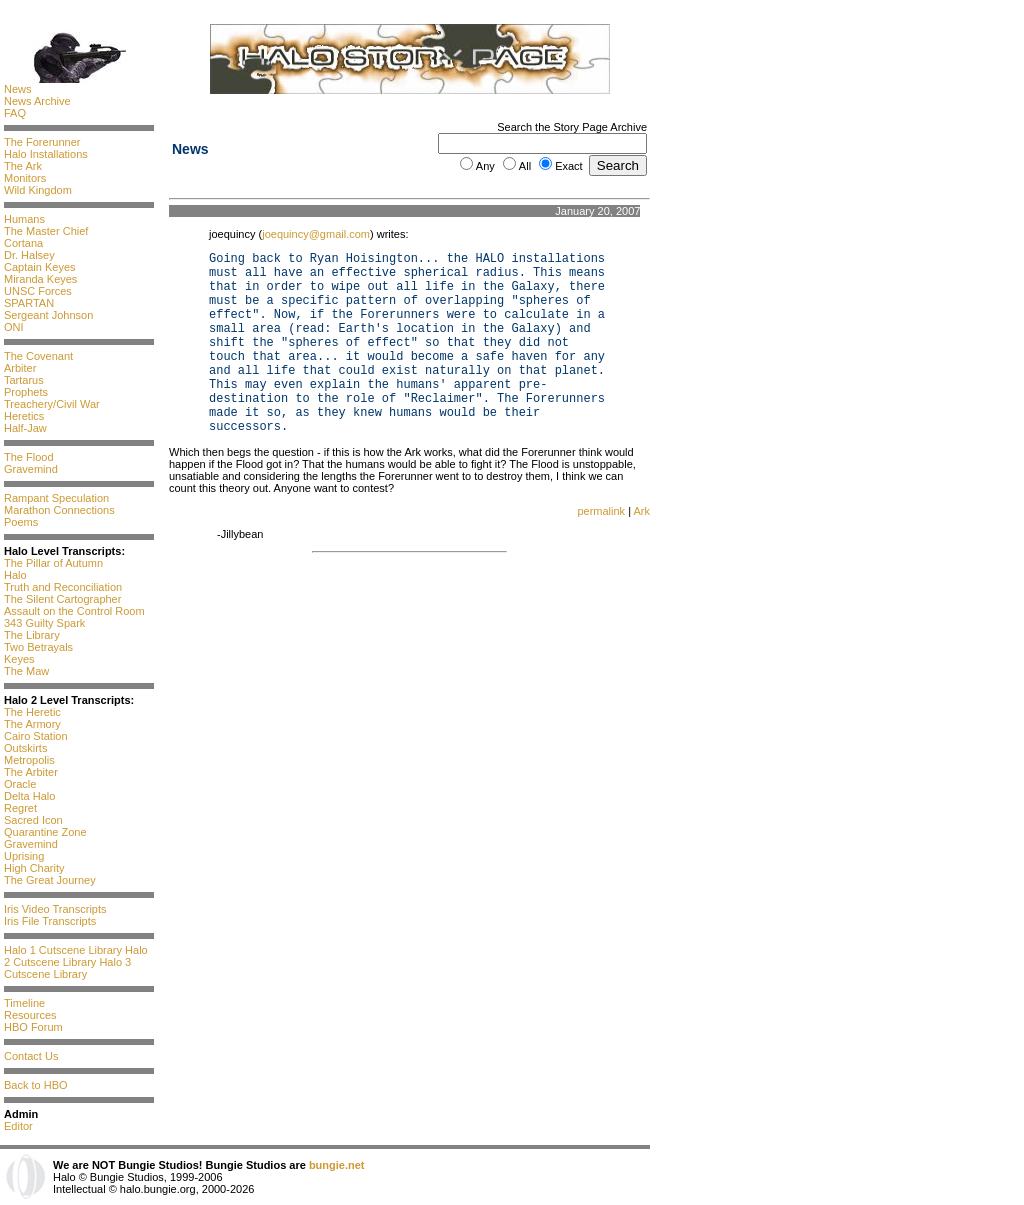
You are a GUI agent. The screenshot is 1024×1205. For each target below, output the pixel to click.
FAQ (15, 113)
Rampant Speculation (56, 498)
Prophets (26, 392)
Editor (18, 1126)
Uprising (24, 856)
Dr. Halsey (29, 255)
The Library (32, 635)
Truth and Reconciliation (63, 587)
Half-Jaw (25, 428)
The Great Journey (50, 880)
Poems (21, 522)
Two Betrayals (38, 647)
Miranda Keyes (40, 279)
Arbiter (20, 368)
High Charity (34, 868)
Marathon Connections (59, 510)
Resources (30, 1015)
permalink (601, 511)
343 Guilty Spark (44, 623)
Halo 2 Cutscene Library (76, 956)
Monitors (25, 178)
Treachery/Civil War (52, 404)
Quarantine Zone (45, 832)
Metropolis (29, 760)
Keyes (19, 659)
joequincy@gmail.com (316, 234)
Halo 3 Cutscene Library (67, 968)
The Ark (23, 166)
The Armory (32, 724)
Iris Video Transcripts (55, 909)
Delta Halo (29, 796)
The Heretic (32, 712)
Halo (15, 575)
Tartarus (24, 380)
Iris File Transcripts (50, 921)
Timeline (24, 1003)
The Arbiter (31, 772)
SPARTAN (29, 303)
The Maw (26, 671)
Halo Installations (46, 154)
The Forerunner (42, 142)
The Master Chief (46, 231)
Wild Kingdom (38, 190)
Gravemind (31, 469)
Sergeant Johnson (48, 315)
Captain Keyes (40, 267)
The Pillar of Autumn (53, 563)
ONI (14, 327)
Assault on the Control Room (74, 611)
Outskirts (25, 748)
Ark (642, 511)
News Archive (37, 101)
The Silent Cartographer (62, 599)
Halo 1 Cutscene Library (63, 950)
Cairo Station (36, 736)
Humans (24, 219)
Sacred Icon (33, 820)
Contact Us (31, 1056)
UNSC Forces (38, 291)
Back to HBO (36, 1085)
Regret (20, 808)
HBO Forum (33, 1027)
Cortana (23, 243)
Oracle (20, 784)
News (18, 89)
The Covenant (38, 356)
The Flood (29, 457)
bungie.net (337, 1165)
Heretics (24, 416)
